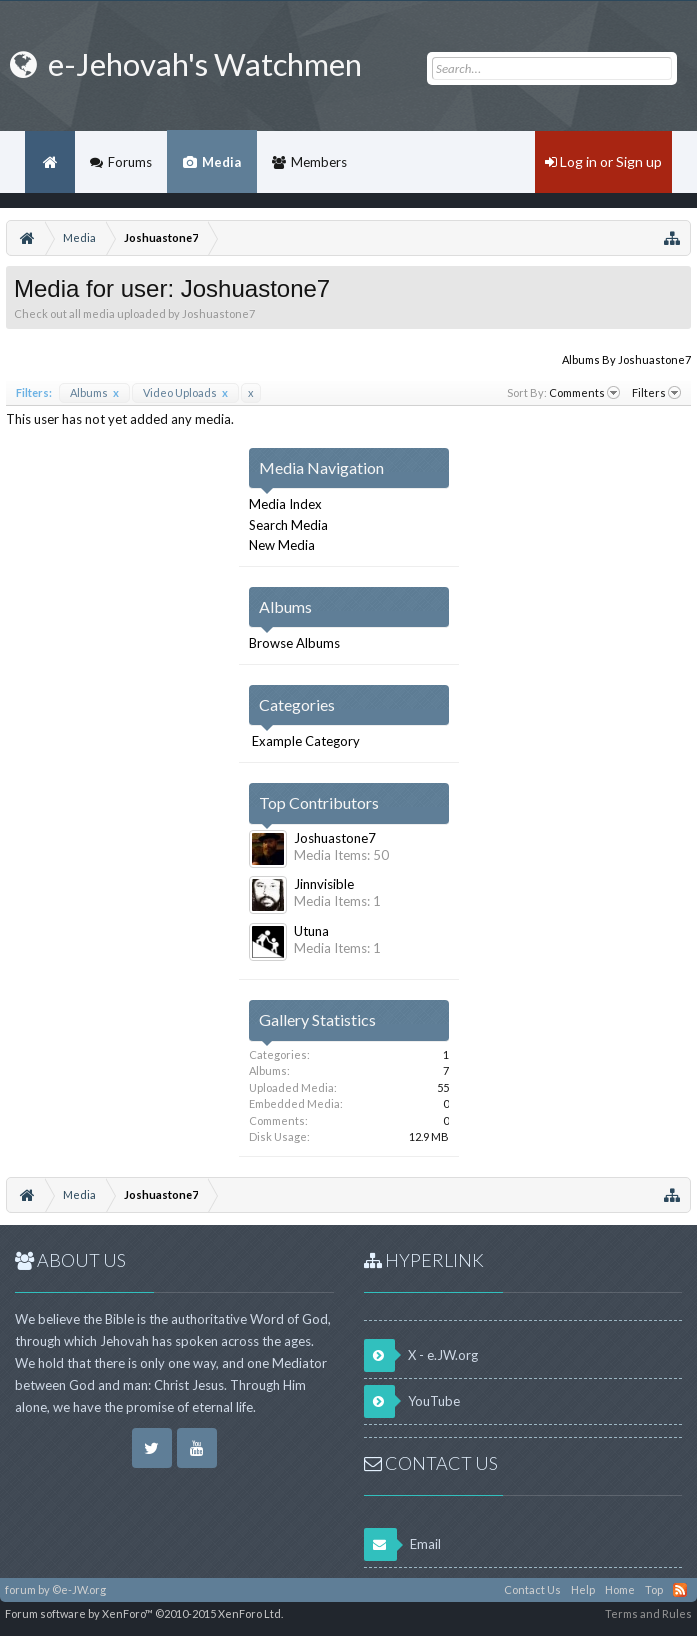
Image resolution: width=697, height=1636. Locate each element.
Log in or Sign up (603, 161)
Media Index (285, 504)
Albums (94, 392)
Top (654, 1589)
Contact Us (532, 1589)
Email (402, 1544)
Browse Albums (294, 643)
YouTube (412, 1401)
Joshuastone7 (335, 838)
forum (20, 1589)
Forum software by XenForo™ (144, 1613)
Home (50, 162)
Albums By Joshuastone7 (626, 359)
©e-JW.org (79, 1589)
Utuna (311, 931)
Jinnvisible (324, 884)
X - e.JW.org (421, 1355)
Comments (584, 393)
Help (583, 1589)
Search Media (288, 525)
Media (221, 162)
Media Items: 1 (337, 901)
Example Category (306, 741)
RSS (680, 1590)
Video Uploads (185, 392)
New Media (282, 545)
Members (319, 162)
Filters (656, 393)
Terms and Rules (648, 1613)
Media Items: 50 (341, 855)
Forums (130, 162)
